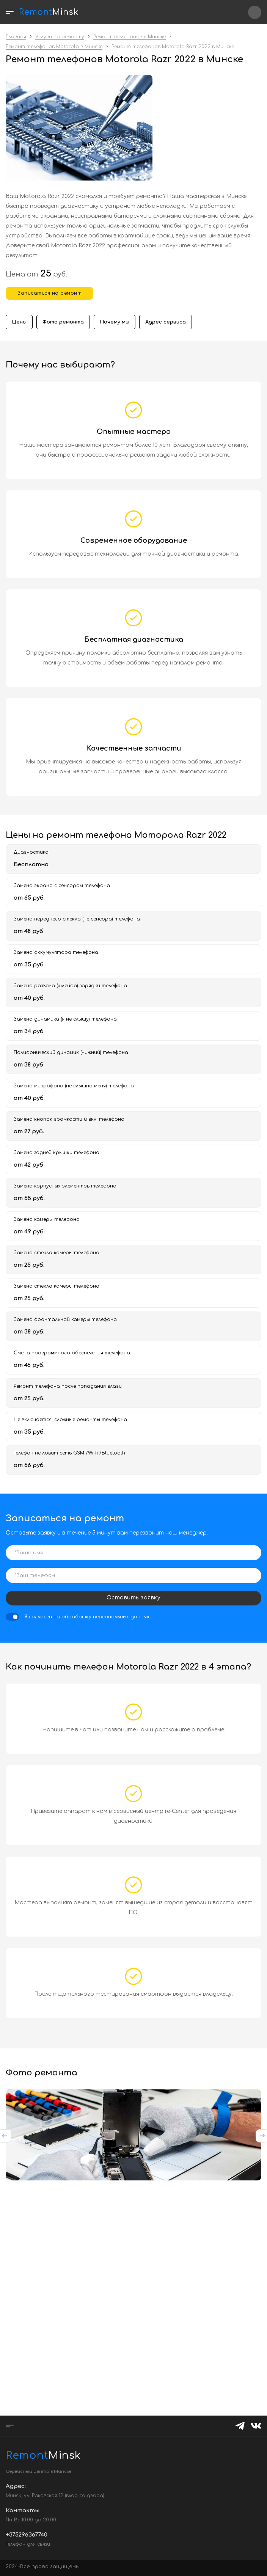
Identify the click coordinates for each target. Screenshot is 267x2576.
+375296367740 (254, 12)
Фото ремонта (63, 322)
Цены (19, 322)
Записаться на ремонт (49, 293)
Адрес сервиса (165, 322)
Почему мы (114, 322)
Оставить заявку (134, 1598)
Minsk (25, 2455)
